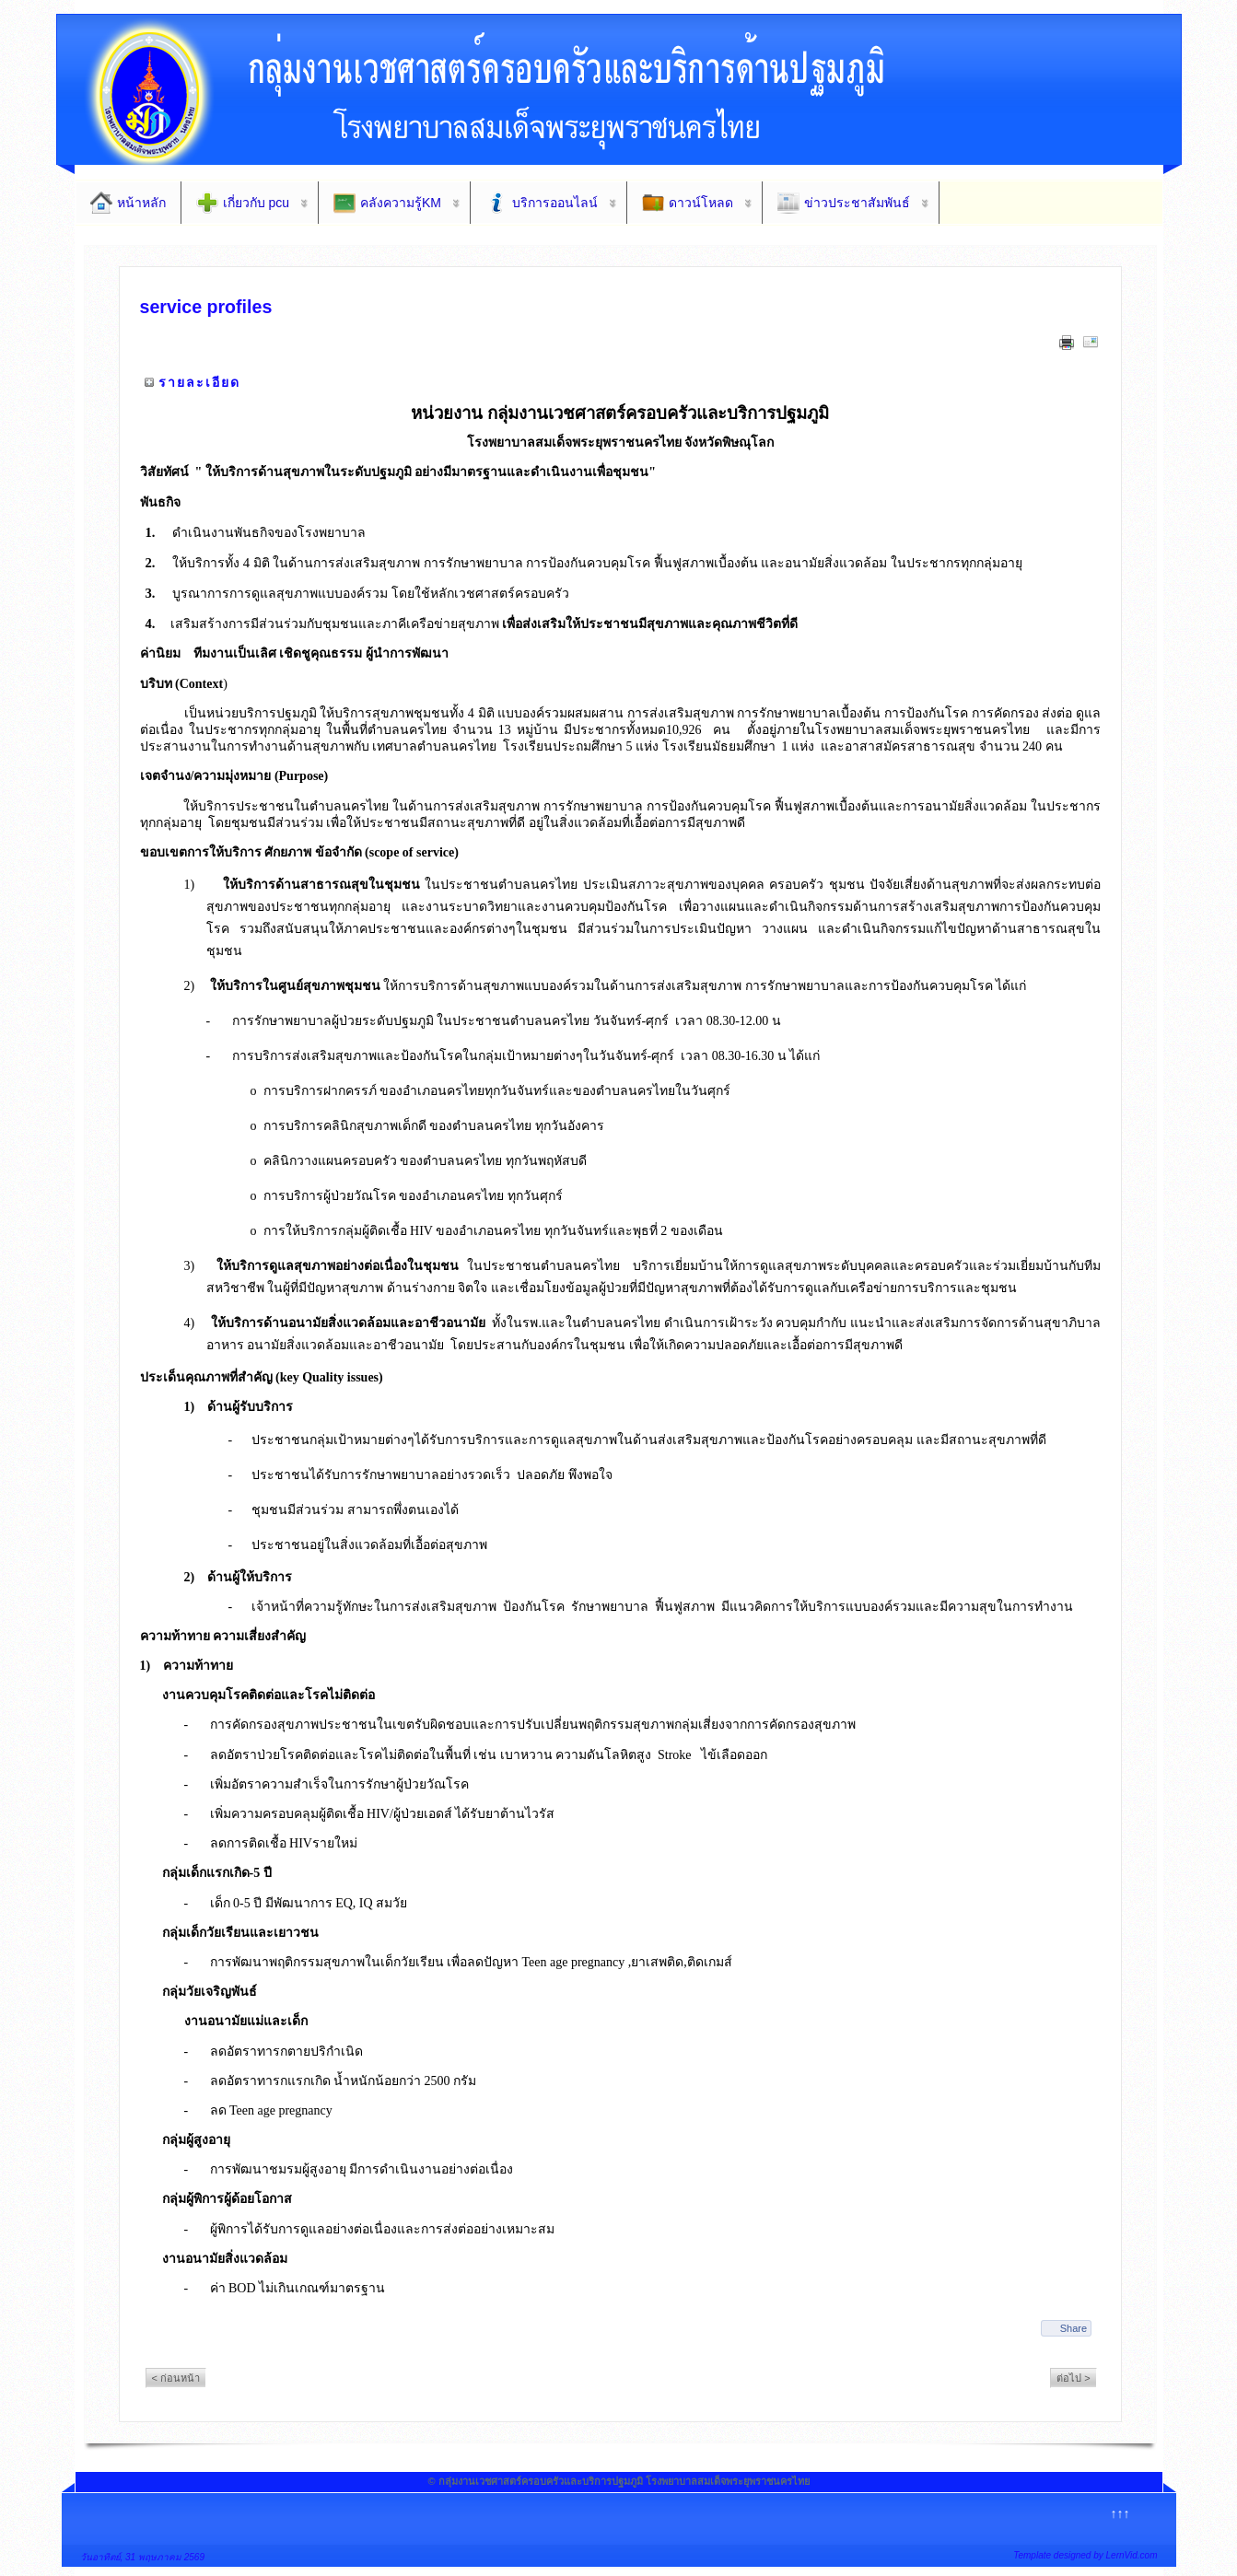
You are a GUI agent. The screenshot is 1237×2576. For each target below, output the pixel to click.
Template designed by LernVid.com (1085, 2555)
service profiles (206, 307)
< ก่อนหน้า (176, 2378)
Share (1073, 2328)
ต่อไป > (1073, 2378)
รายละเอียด (199, 382)
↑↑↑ (1120, 2513)
